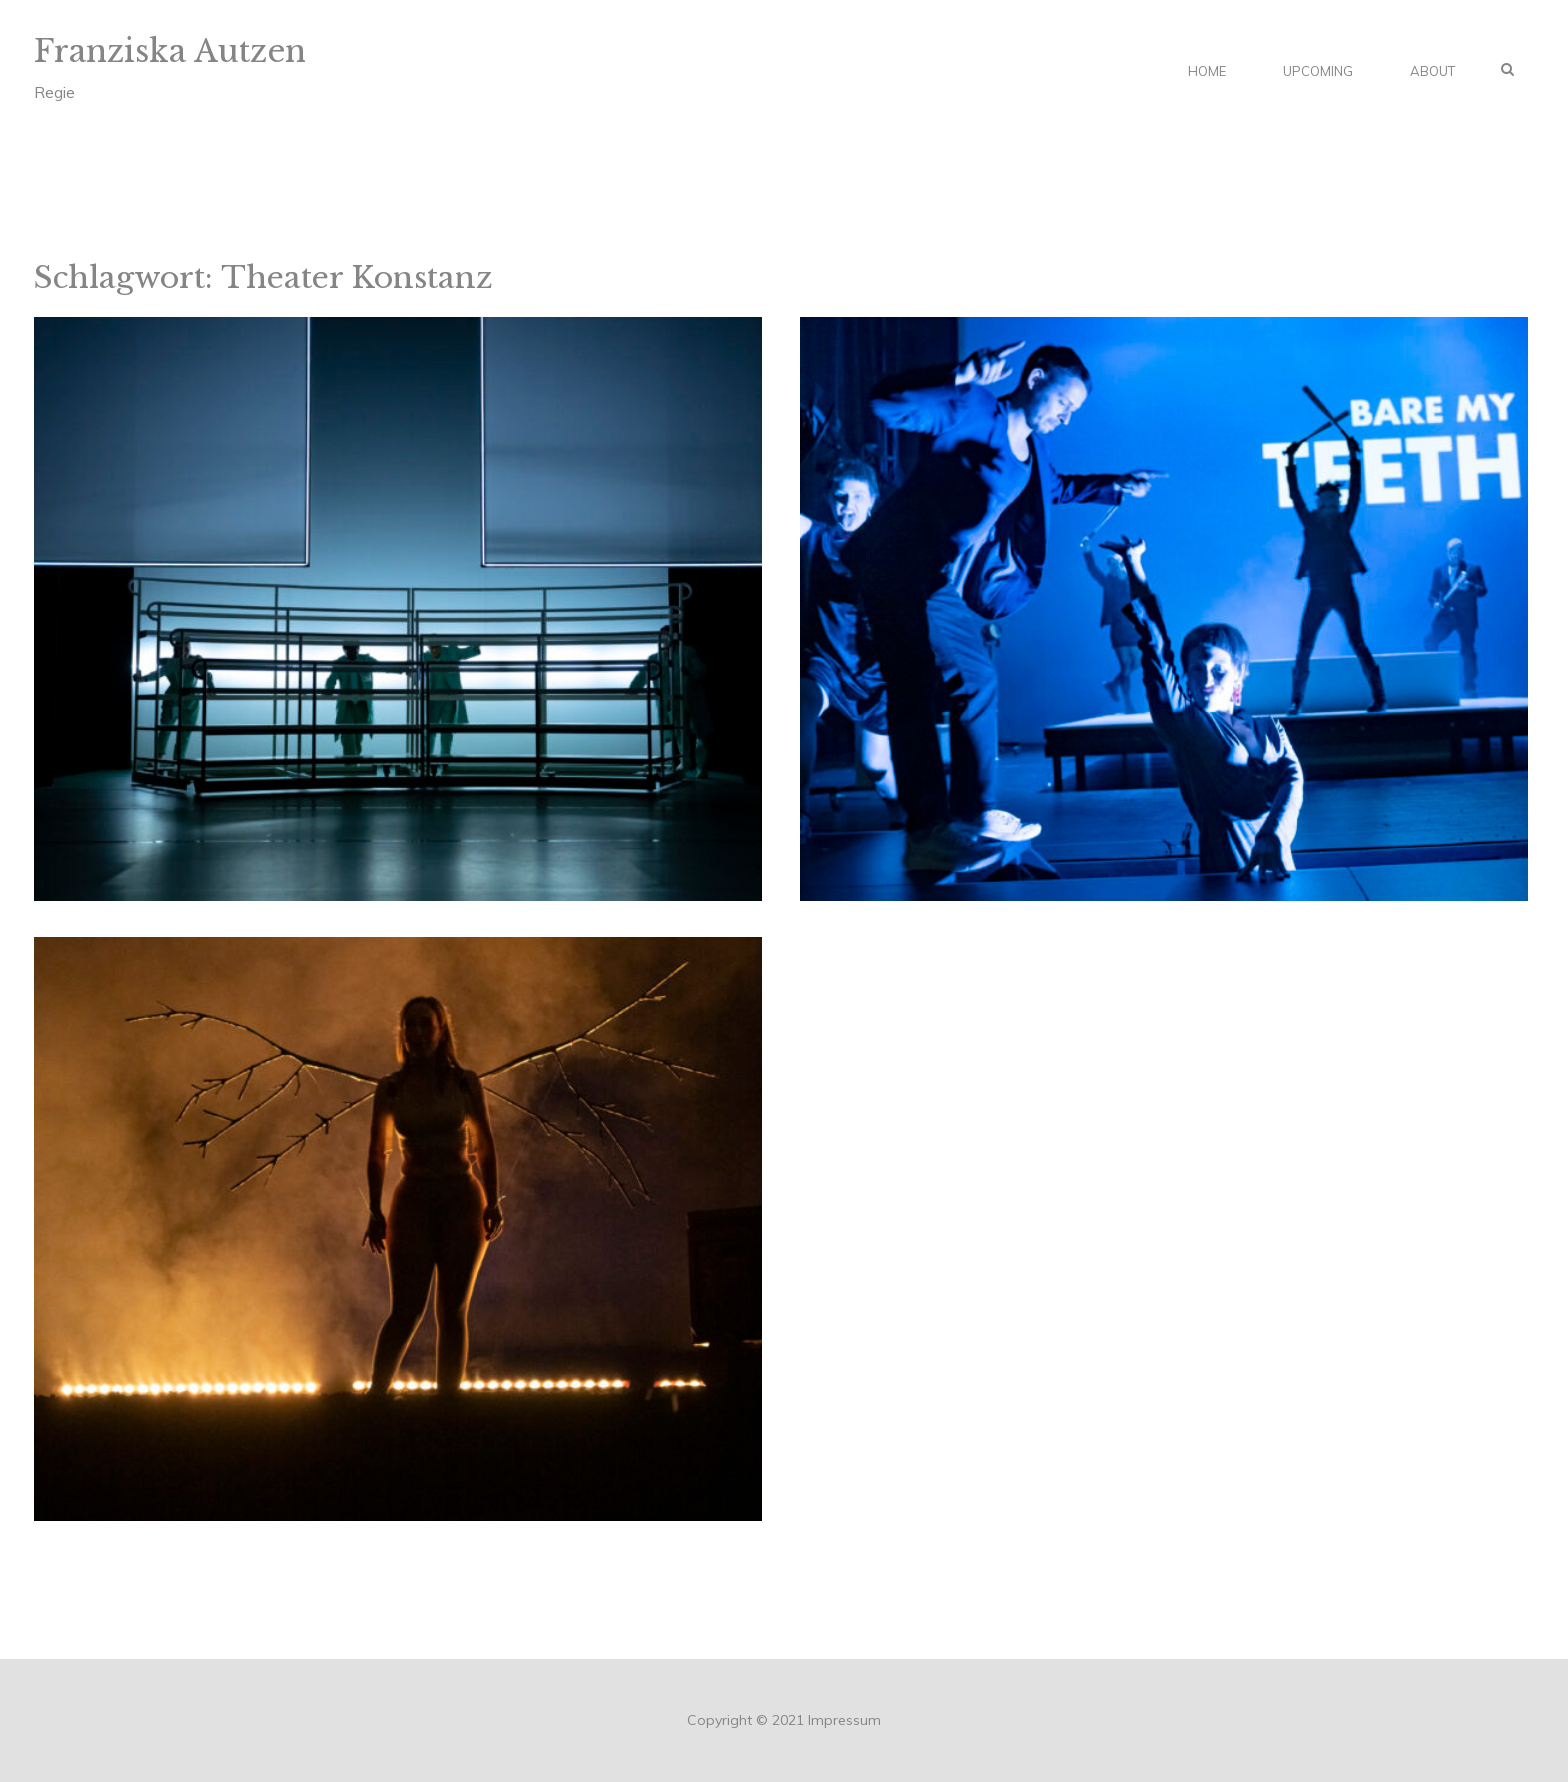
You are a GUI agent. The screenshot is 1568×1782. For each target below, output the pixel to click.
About (1432, 71)
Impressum (844, 1720)
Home (1207, 71)
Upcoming (1318, 71)
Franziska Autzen (170, 51)
